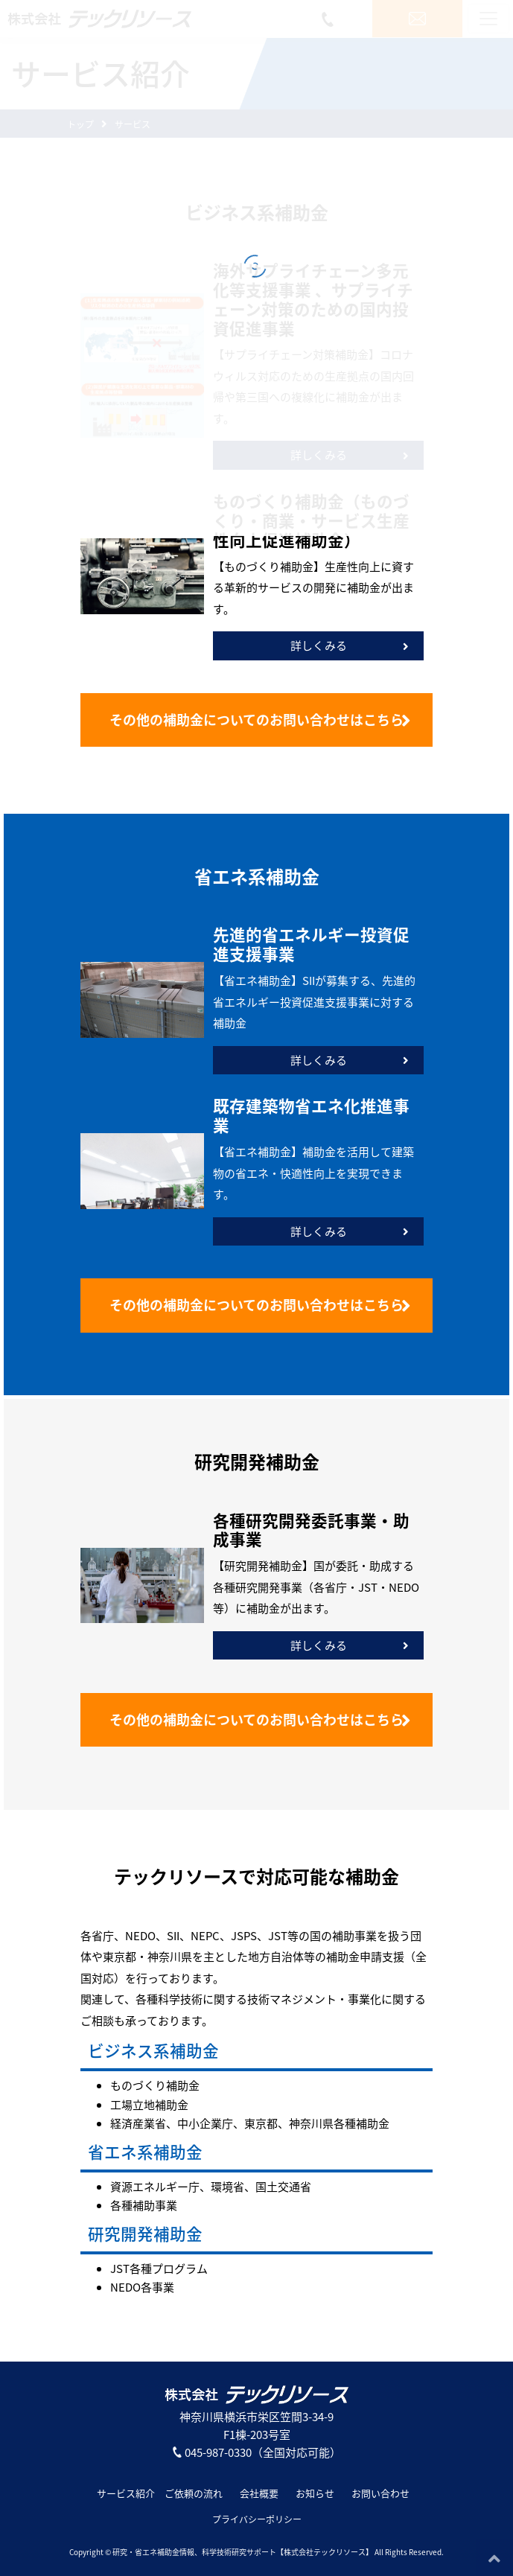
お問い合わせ (380, 2493)
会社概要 (259, 2493)
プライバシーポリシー (257, 2519)
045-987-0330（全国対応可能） (257, 2452)
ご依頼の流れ (194, 2493)
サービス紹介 (126, 2493)
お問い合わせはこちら (260, 720)
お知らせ (315, 2493)
